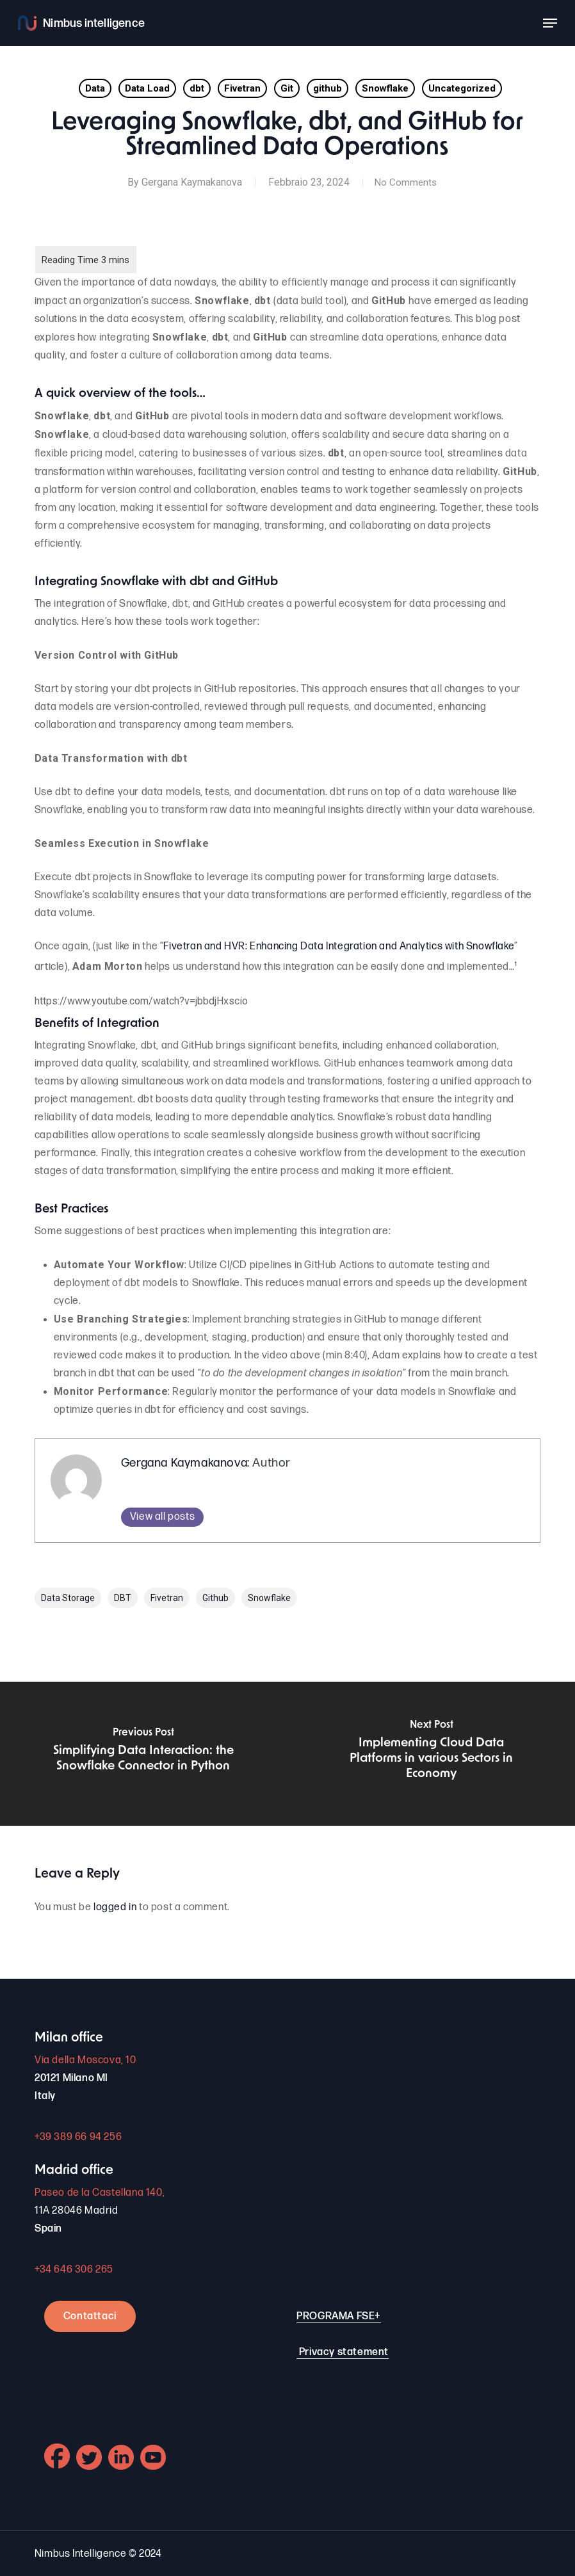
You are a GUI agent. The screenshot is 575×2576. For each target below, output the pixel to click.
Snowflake (385, 88)
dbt (197, 88)
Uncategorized (462, 88)
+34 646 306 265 (74, 2270)
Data (95, 88)
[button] (550, 23)
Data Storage (68, 1598)
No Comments (405, 182)
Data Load (147, 88)
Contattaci (90, 2316)
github (327, 88)
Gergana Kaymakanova (189, 182)
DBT (122, 1598)
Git (286, 88)
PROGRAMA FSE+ (338, 2316)
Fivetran (242, 88)
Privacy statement (344, 2352)
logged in (114, 1907)
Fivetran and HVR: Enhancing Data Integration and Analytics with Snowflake (338, 946)
